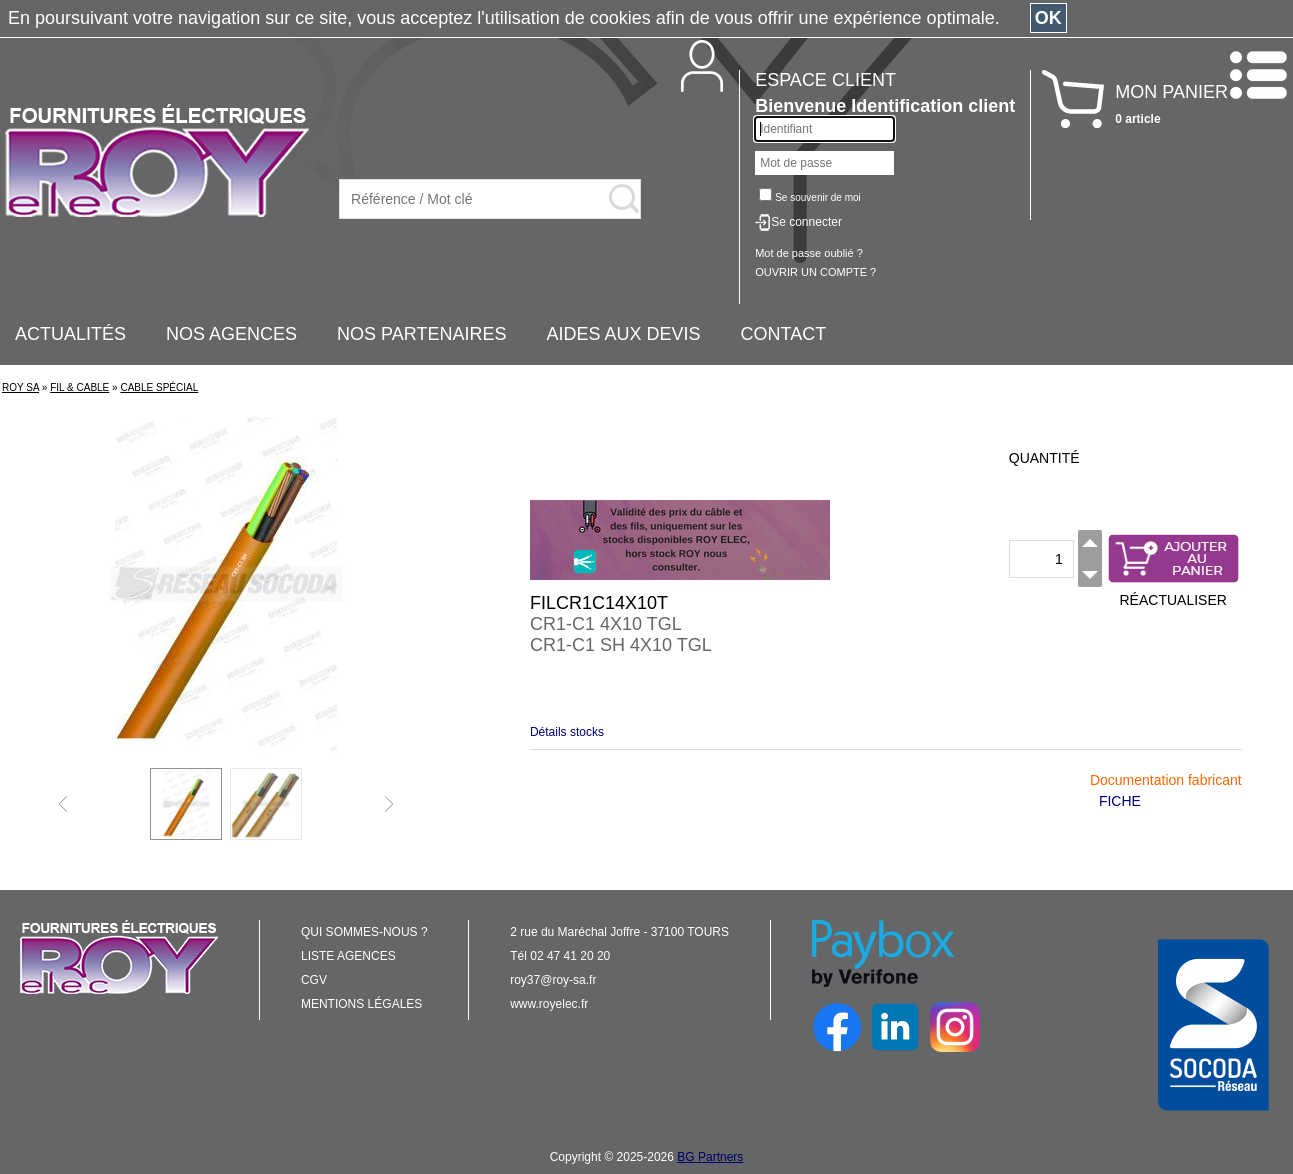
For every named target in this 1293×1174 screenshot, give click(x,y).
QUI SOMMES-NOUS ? (364, 932)
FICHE (1120, 801)
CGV (314, 980)
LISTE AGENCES (348, 956)
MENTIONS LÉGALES (361, 1004)
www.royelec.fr (549, 1004)
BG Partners (710, 1157)
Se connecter (806, 222)
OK (1048, 18)
